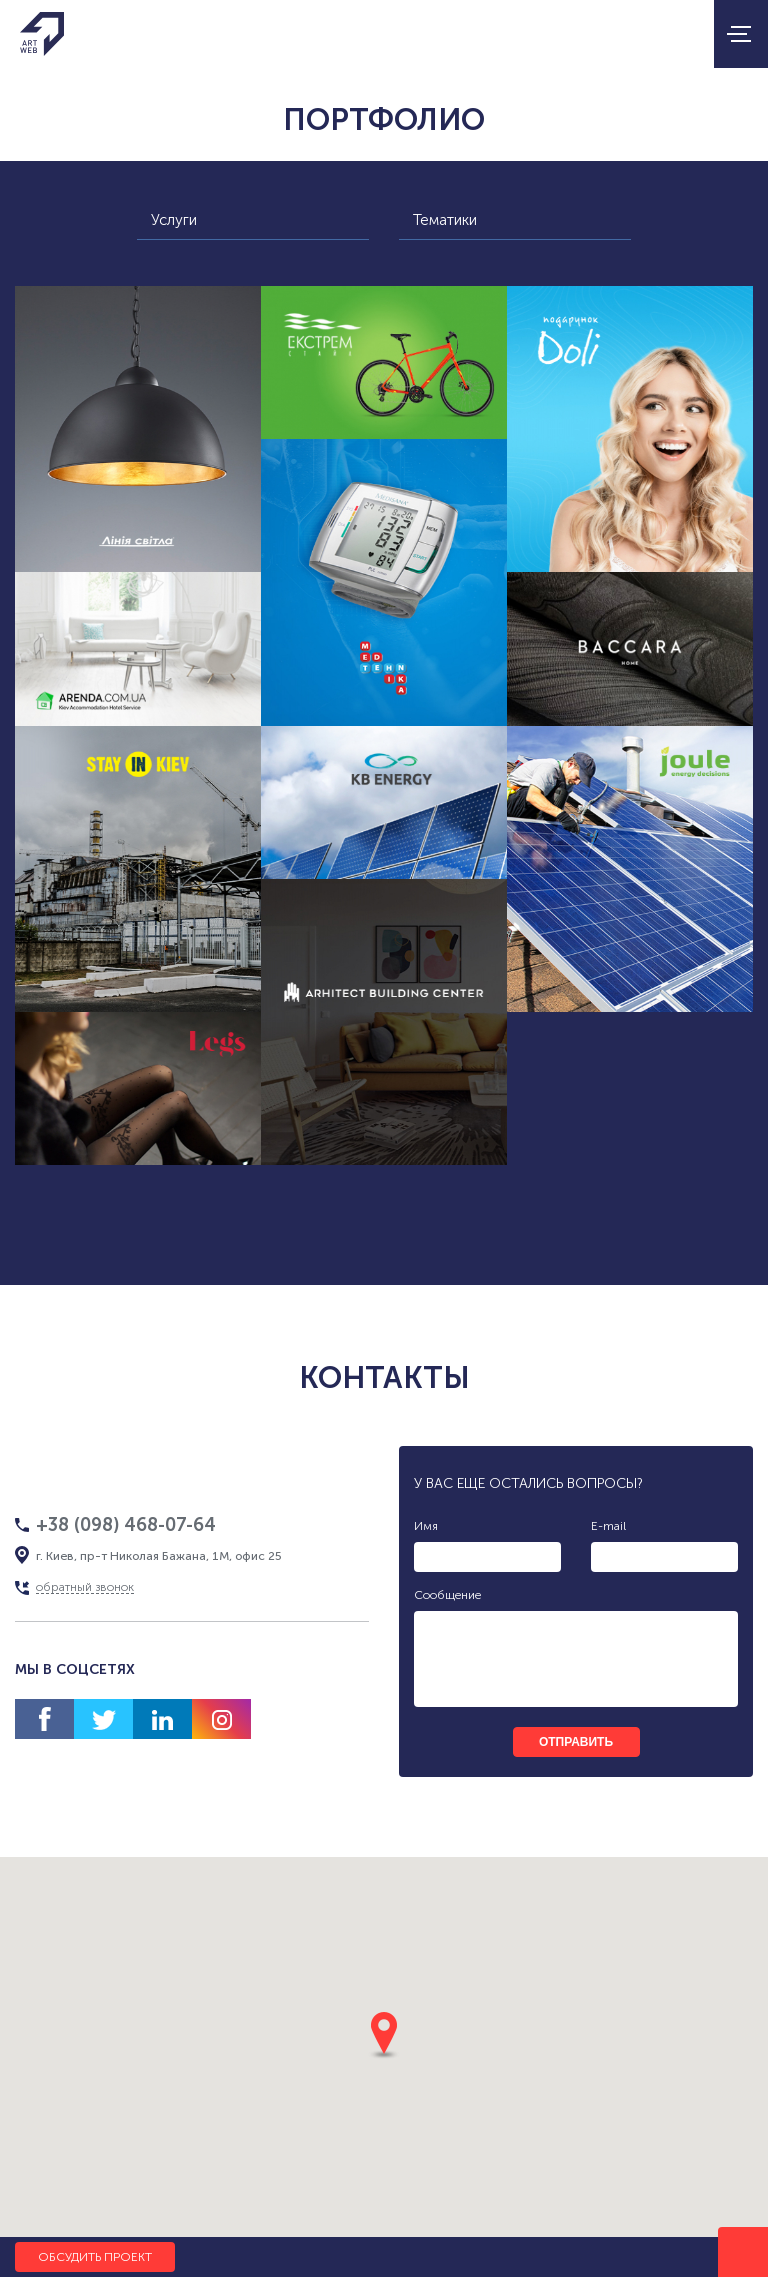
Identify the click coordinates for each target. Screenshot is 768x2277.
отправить (576, 1742)
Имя (426, 1526)
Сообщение (447, 1595)
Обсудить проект (95, 2257)
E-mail (608, 1526)
